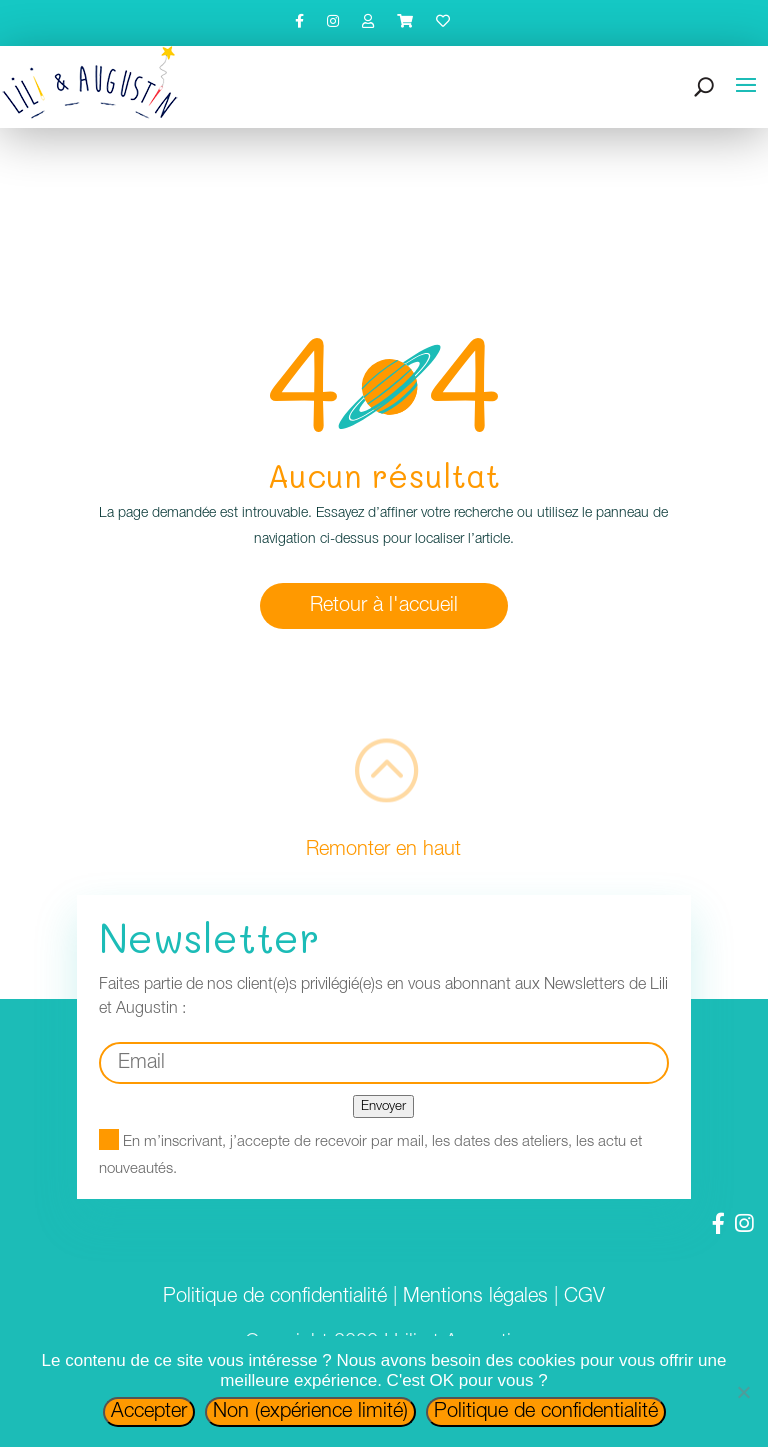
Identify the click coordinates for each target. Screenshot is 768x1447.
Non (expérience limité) (310, 1412)
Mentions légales (475, 1297)
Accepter (149, 1412)
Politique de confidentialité (275, 1297)
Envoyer (383, 1106)
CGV (584, 1297)
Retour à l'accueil (384, 606)
